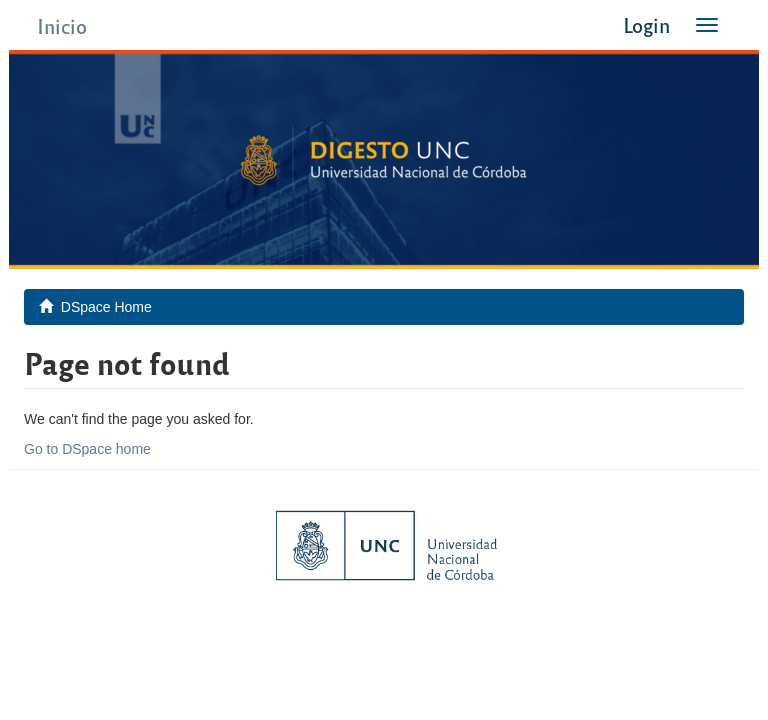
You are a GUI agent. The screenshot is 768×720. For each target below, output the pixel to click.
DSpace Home (106, 307)
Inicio (62, 25)
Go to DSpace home (87, 449)
